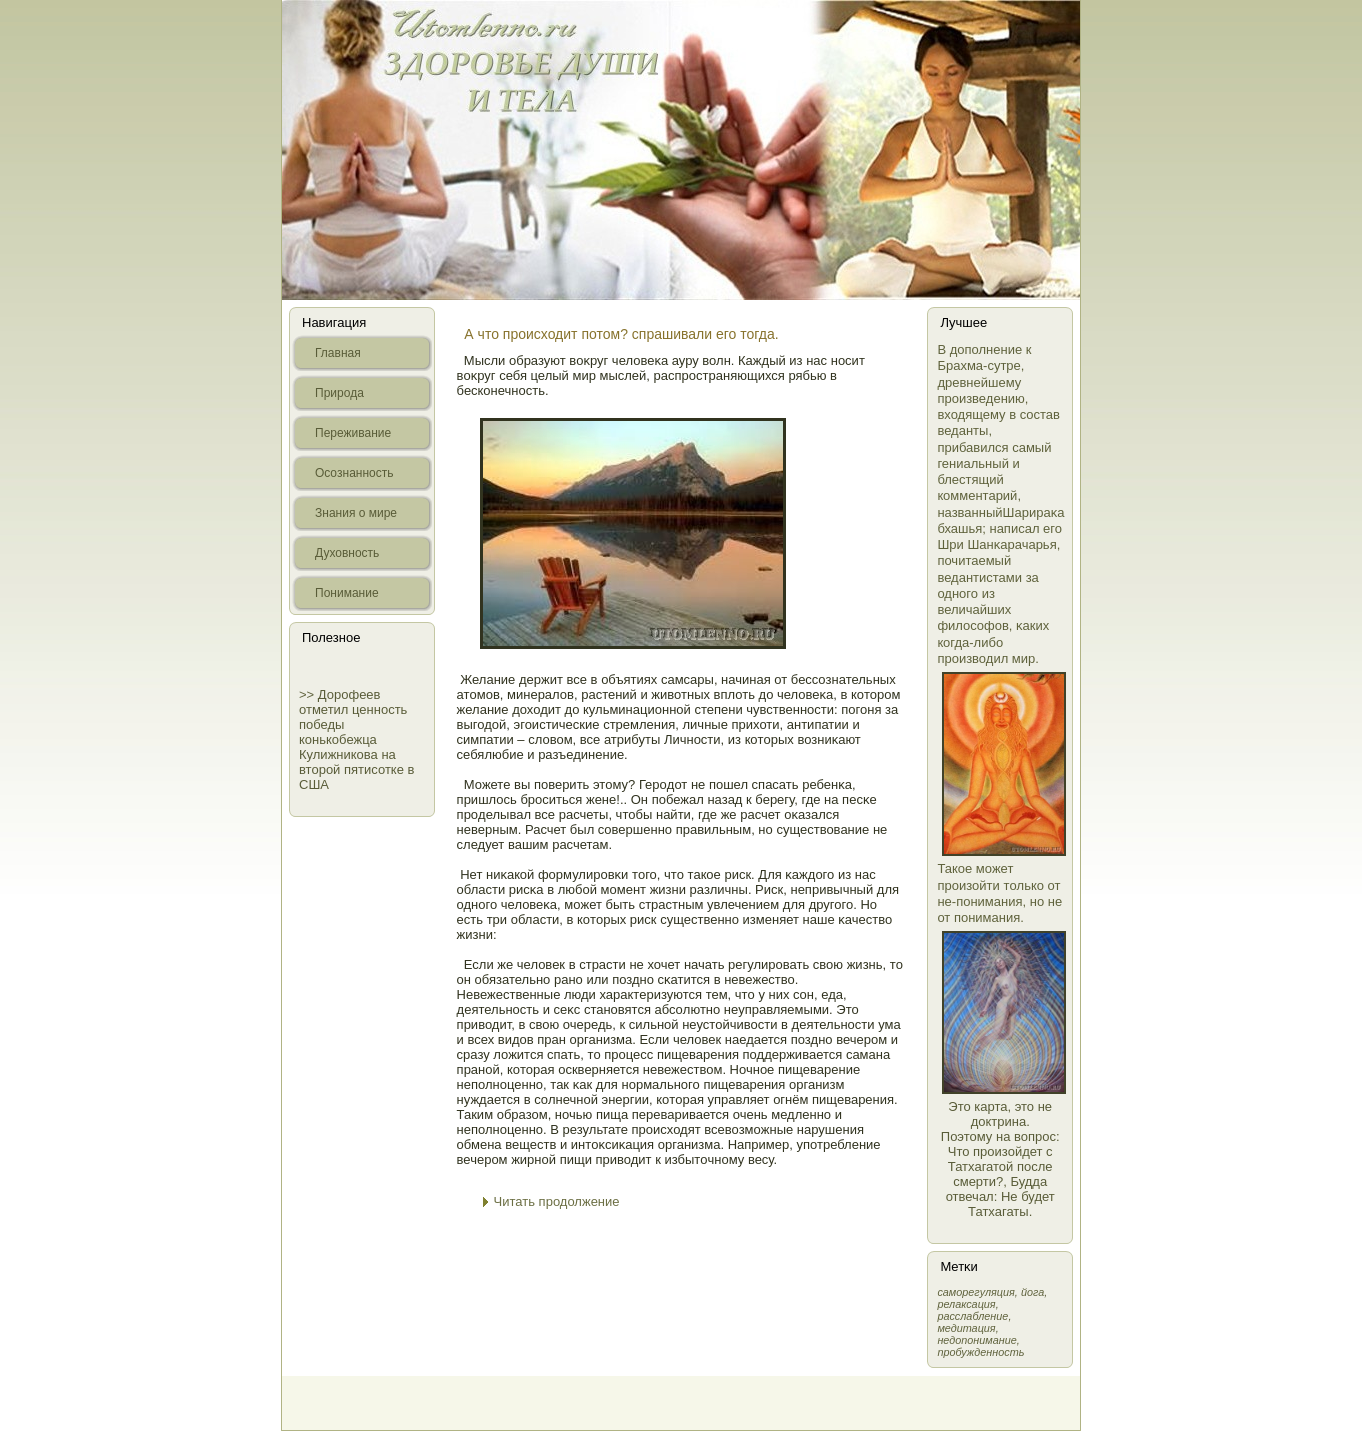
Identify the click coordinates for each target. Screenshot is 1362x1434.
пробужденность (980, 1352)
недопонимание (976, 1340)
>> (308, 694)
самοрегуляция (975, 1292)
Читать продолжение (557, 1201)
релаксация (966, 1304)
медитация (966, 1328)
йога (1032, 1292)
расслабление (972, 1316)
